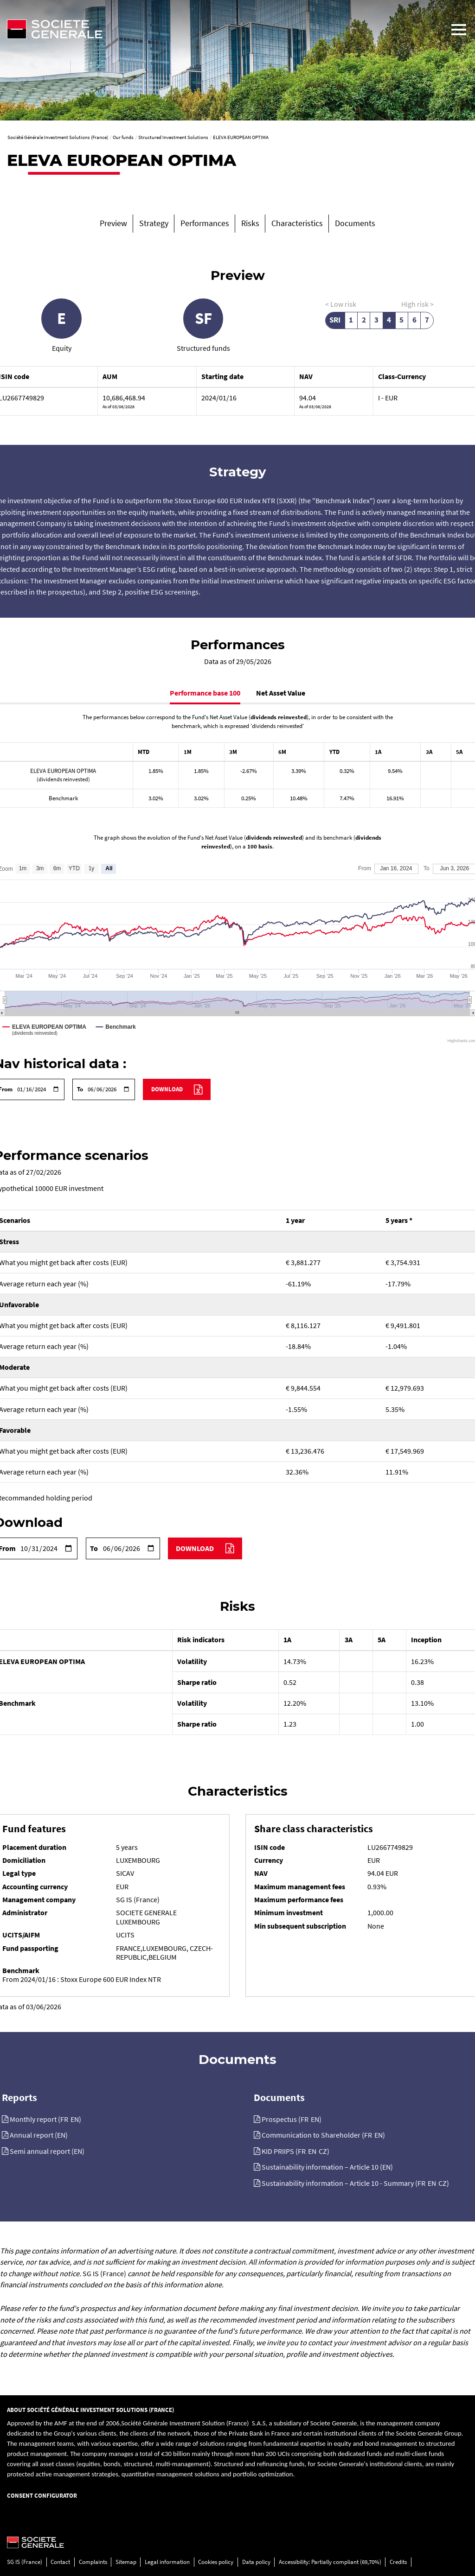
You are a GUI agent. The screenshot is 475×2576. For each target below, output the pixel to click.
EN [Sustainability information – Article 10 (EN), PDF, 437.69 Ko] (386, 2166)
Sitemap (126, 2562)
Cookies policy (215, 2562)
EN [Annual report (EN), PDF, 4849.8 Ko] (61, 2134)
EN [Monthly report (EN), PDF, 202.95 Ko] (75, 2119)
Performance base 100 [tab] (205, 692)
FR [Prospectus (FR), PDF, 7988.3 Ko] (304, 2119)
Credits (398, 2562)
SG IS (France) (24, 2562)
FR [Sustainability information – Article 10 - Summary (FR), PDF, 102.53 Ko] (421, 2183)
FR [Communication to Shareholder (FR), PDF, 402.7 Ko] (368, 2134)
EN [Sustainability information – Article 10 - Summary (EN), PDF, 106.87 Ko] (432, 2183)
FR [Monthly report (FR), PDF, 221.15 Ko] (64, 2119)
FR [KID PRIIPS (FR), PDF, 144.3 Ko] (302, 2151)
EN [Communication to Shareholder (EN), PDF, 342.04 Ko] (378, 2134)
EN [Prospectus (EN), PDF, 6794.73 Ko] (315, 2119)
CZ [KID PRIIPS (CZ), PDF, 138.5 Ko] (323, 2151)
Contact (60, 2562)
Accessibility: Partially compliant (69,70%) (330, 2562)
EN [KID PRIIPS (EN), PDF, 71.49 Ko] (312, 2151)
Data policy (256, 2562)
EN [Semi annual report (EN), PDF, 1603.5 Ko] (78, 2151)
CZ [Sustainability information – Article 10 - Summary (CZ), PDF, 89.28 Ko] (442, 2183)
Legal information (167, 2562)
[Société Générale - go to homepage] (221, 29)
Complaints (93, 2562)
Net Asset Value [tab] (280, 692)
